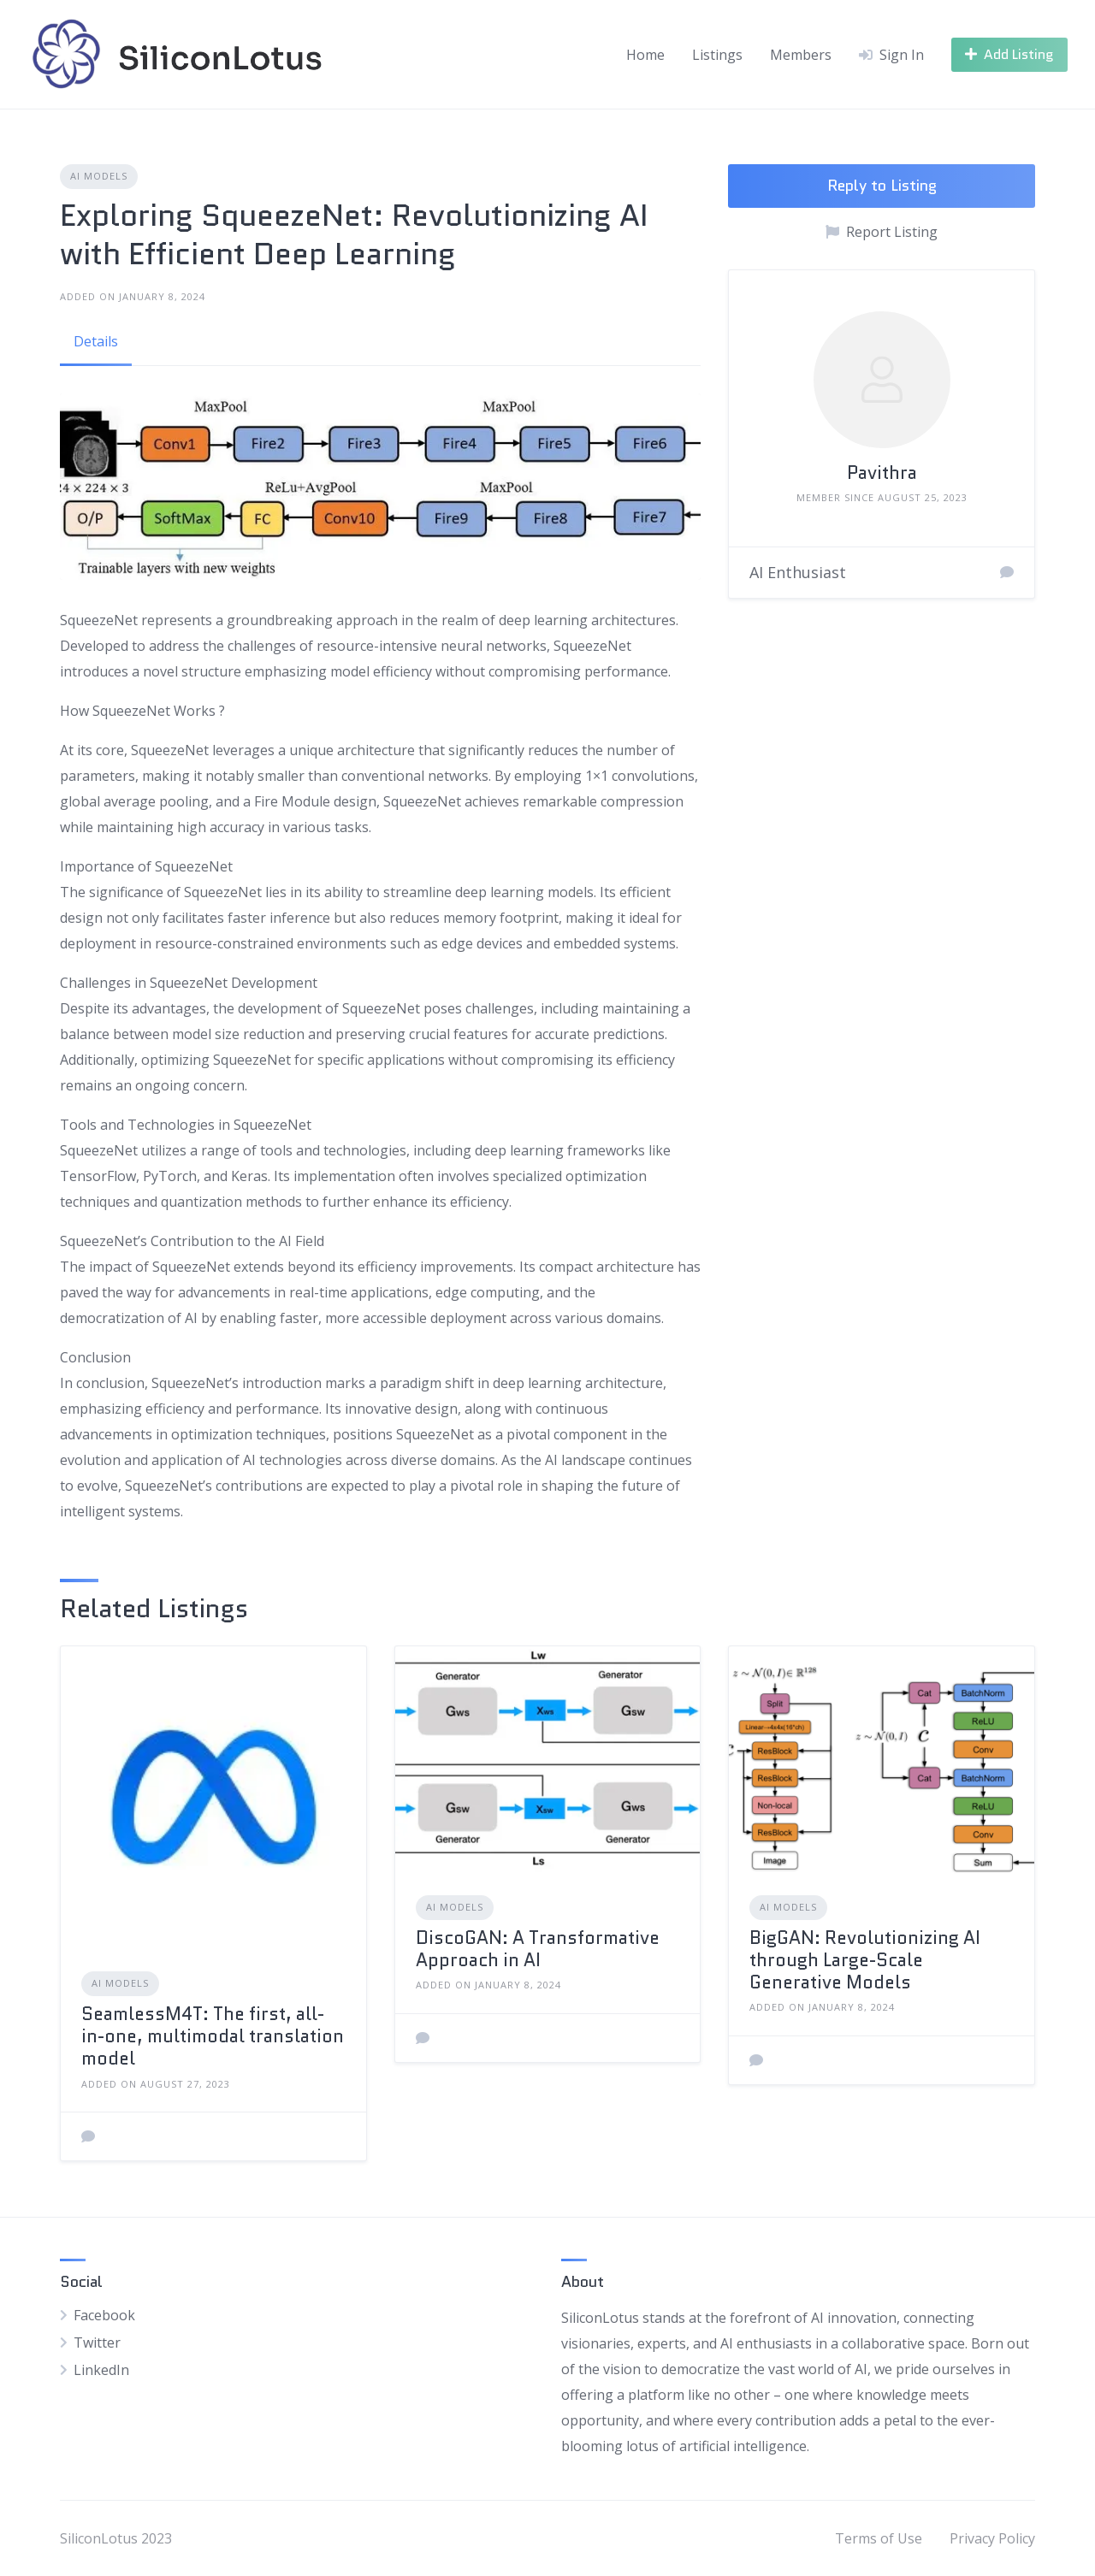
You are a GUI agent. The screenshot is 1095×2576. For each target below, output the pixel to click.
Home (645, 54)
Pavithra (882, 473)
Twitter (97, 2342)
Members (801, 54)
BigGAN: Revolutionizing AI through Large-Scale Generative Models (864, 1960)
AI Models (98, 175)
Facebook (104, 2315)
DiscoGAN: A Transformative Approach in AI (538, 1949)
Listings (717, 54)
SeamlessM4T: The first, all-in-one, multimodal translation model (212, 2036)
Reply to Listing (882, 185)
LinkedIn (101, 2369)
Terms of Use (878, 2538)
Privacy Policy (992, 2538)
